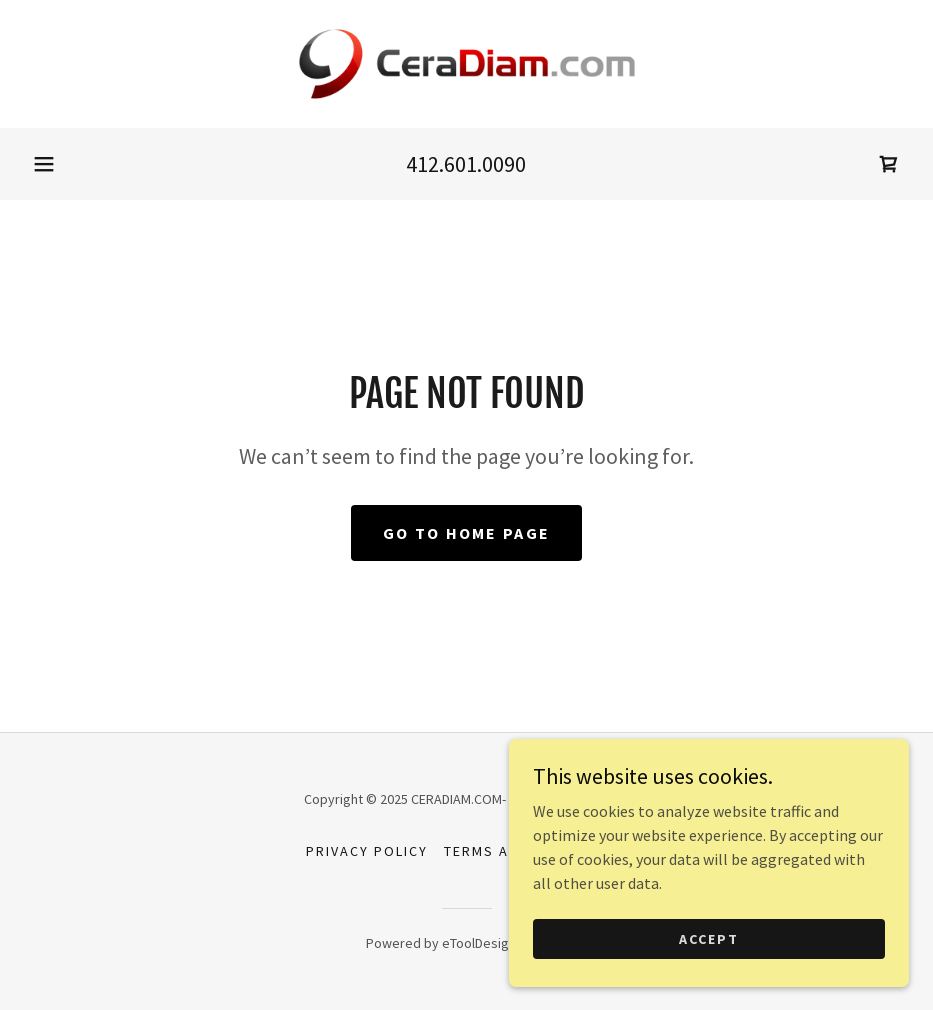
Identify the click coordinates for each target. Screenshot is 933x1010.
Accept (709, 938)
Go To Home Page (466, 533)
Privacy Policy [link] (367, 851)
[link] (466, 64)
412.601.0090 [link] (466, 164)
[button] (44, 164)
